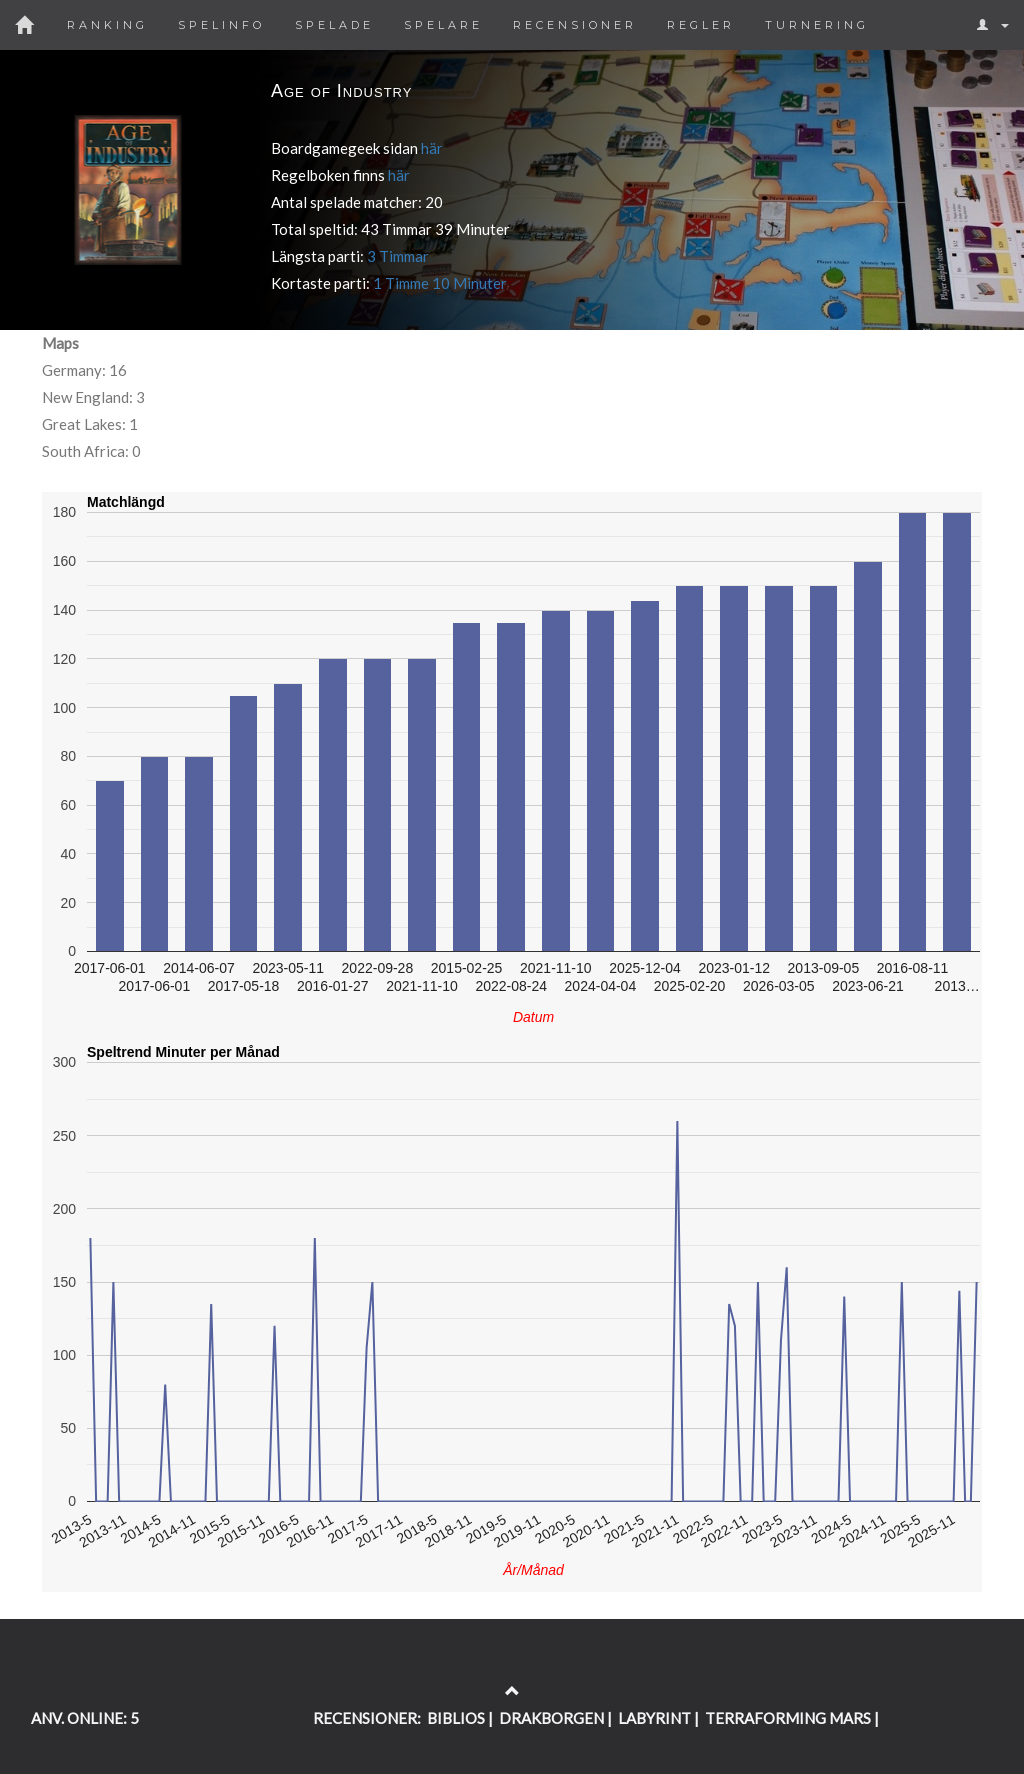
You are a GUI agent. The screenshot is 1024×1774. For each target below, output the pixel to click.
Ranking (107, 25)
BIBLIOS (456, 1718)
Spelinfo (221, 25)
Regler (701, 25)
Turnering (817, 25)
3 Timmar (398, 256)
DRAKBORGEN (551, 1718)
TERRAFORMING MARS (788, 1718)
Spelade (334, 25)
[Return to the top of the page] (512, 1691)
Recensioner (575, 25)
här (432, 148)
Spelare (443, 25)
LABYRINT (654, 1718)
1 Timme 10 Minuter (440, 283)
